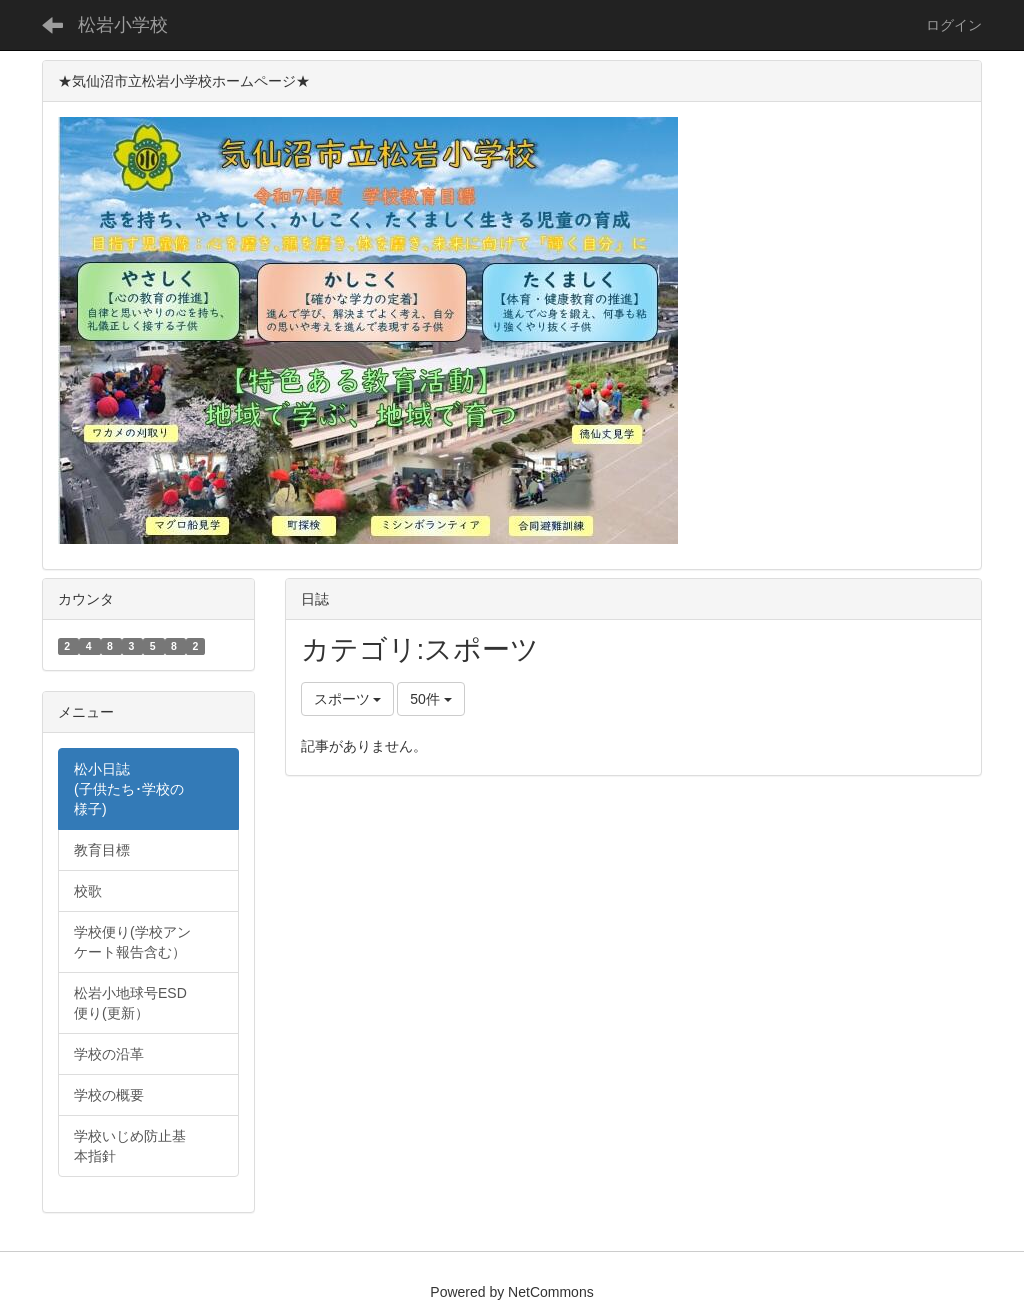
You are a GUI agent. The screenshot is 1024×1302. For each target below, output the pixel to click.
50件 (430, 699)
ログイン (954, 25)
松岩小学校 (123, 25)
